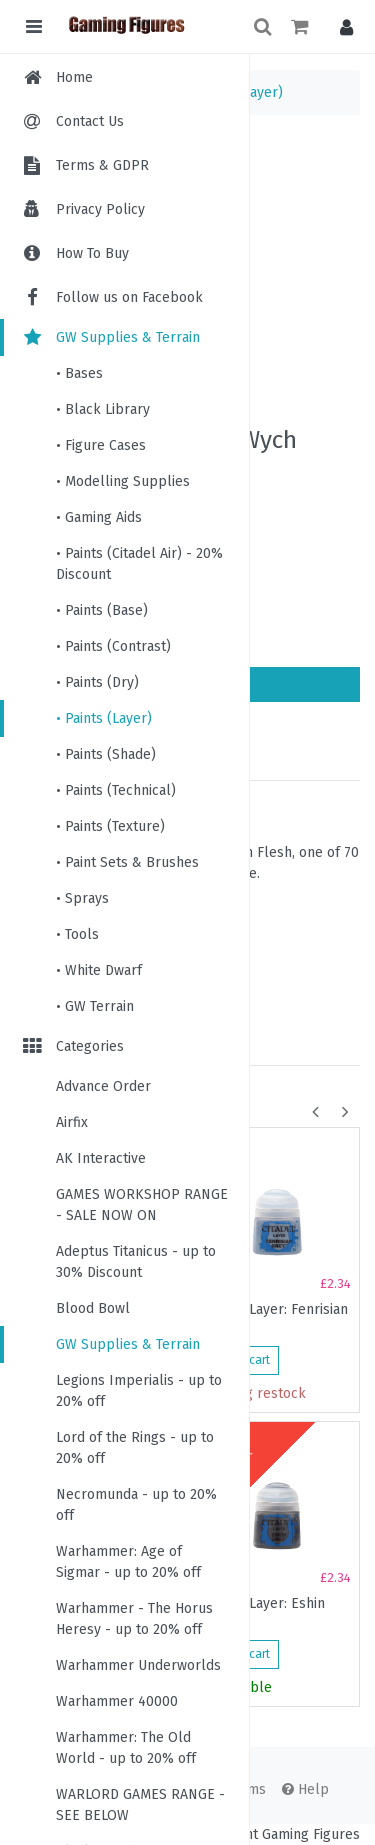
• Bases (79, 373)
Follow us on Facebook (111, 297)
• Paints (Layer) (104, 718)
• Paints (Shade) (106, 754)
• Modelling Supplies (123, 481)
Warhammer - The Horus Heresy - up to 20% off (134, 1619)
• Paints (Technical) (116, 790)
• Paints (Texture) (110, 826)
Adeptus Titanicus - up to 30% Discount (136, 1262)
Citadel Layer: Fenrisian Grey (274, 1318)
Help (305, 1789)
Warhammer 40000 (117, 1701)
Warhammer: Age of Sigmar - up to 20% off (128, 1562)
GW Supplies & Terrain (110, 337)
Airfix (72, 1122)
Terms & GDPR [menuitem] (102, 165)
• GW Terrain (95, 1006)
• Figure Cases (101, 445)
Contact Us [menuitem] (90, 121)
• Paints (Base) (102, 610)
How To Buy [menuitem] (92, 253)
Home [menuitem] (74, 77)
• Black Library (103, 409)
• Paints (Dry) (97, 682)
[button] (341, 26)
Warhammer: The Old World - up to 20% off (126, 1748)
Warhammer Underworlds (138, 1665)
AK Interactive (101, 1158)
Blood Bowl (93, 1308)
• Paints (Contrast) (113, 646)
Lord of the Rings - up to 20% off (135, 1448)
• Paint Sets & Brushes (127, 862)
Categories (72, 1046)
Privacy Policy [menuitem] (100, 209)
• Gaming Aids (99, 517)
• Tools (77, 934)
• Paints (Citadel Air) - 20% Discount (139, 564)
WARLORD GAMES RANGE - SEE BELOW (140, 1805)
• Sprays (82, 898)
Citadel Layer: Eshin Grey (263, 1612)
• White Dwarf (99, 970)
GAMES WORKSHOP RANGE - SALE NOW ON (142, 1205)
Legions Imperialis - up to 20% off (139, 1391)
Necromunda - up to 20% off (136, 1505)
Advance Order (103, 1086)
